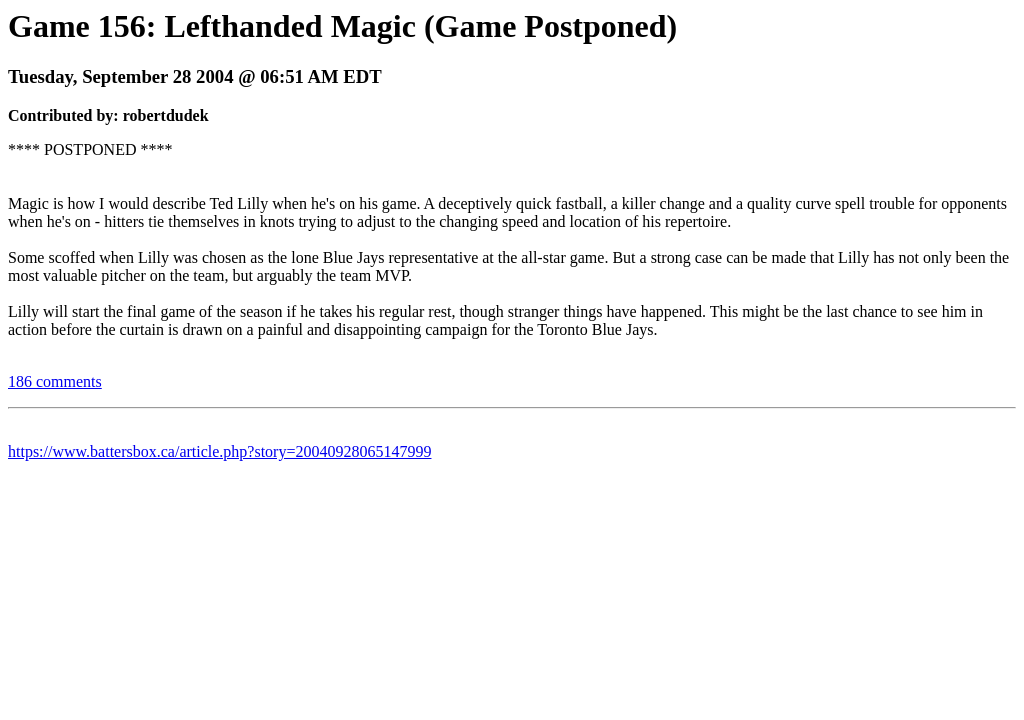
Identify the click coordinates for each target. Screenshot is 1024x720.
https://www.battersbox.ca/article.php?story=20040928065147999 (219, 451)
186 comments (55, 381)
